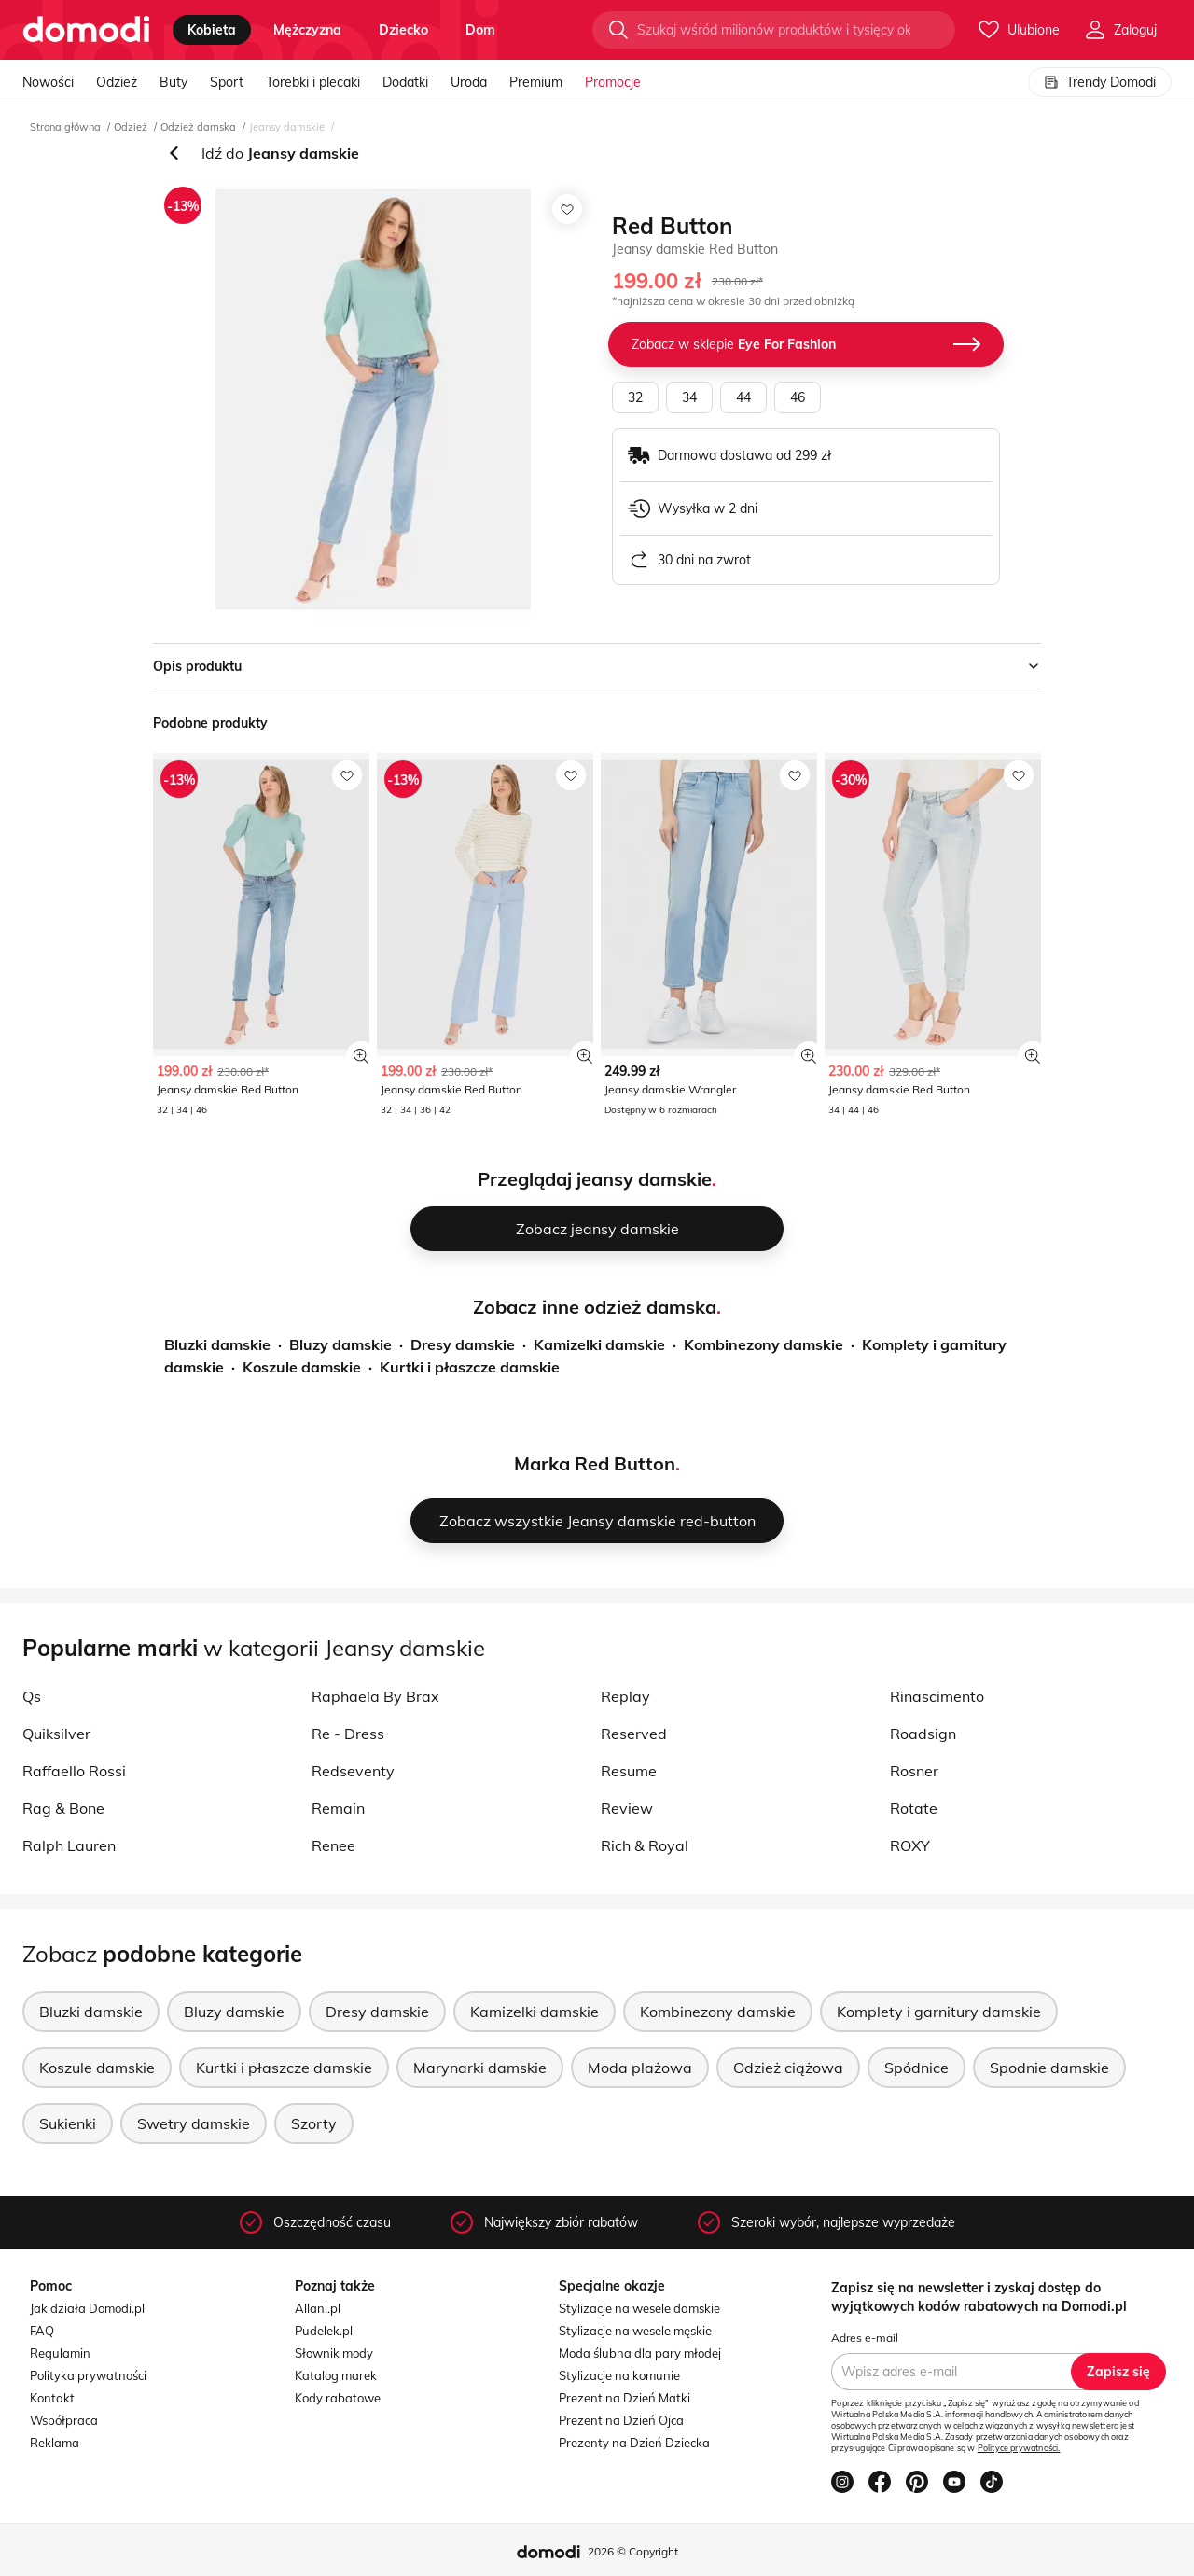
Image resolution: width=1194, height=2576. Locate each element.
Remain (338, 1808)
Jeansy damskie (287, 126)
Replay (625, 1696)
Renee (333, 1845)
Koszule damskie (302, 1367)
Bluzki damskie (217, 1344)
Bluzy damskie (340, 1344)
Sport (226, 82)
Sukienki (67, 2123)
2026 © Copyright (633, 2551)
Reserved (634, 1733)
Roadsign (923, 1733)
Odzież (116, 82)
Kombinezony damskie (763, 1344)
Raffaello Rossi (74, 1770)
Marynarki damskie (480, 2067)
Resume (629, 1770)
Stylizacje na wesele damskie (639, 2308)
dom (480, 29)
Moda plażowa (640, 2067)
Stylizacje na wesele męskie (635, 2330)
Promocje (613, 82)
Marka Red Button (594, 1463)
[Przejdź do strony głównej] (86, 30)
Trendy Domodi (1100, 82)
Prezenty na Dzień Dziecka (634, 2442)
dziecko (403, 29)
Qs (31, 1696)
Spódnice (916, 2067)
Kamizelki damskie (599, 1344)
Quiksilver (56, 1733)
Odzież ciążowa (788, 2067)
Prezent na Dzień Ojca (621, 2420)
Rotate (913, 1808)
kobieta (211, 29)
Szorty (314, 2123)
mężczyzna (307, 29)
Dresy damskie (462, 1344)
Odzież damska (198, 126)
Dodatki (405, 82)
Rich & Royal (644, 1845)
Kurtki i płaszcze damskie (470, 1367)
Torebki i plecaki (313, 82)
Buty (173, 82)
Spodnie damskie (1049, 2067)
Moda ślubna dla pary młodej (640, 2353)
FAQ (42, 2330)
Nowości (48, 82)
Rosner (914, 1770)
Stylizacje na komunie (619, 2375)
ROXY (910, 1845)
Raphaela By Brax (375, 1696)
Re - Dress (348, 1733)
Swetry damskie (193, 2123)
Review (627, 1808)
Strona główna (65, 126)
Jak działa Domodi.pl (87, 2308)
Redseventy (353, 1770)
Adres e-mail (864, 2338)
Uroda (469, 82)
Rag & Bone (63, 1808)
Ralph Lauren (69, 1845)
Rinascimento (937, 1696)
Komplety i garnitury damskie (939, 2011)
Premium (535, 82)
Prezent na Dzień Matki (624, 2397)
